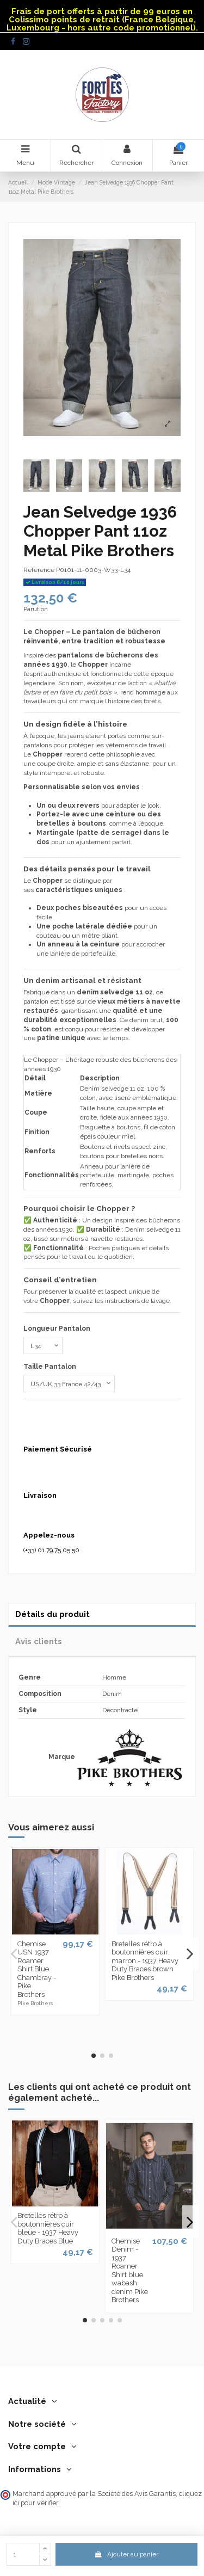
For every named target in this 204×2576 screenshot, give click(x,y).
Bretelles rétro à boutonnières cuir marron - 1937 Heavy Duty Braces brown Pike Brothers (145, 1961)
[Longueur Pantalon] (43, 1345)
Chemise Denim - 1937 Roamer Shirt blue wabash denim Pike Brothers (130, 2270)
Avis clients (38, 1641)
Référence (38, 570)
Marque (61, 1757)
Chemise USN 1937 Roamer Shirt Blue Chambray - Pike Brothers (36, 1969)
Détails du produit (52, 1614)
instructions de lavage (137, 1301)
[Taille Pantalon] (69, 1383)
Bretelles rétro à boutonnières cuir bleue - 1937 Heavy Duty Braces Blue (47, 2228)
